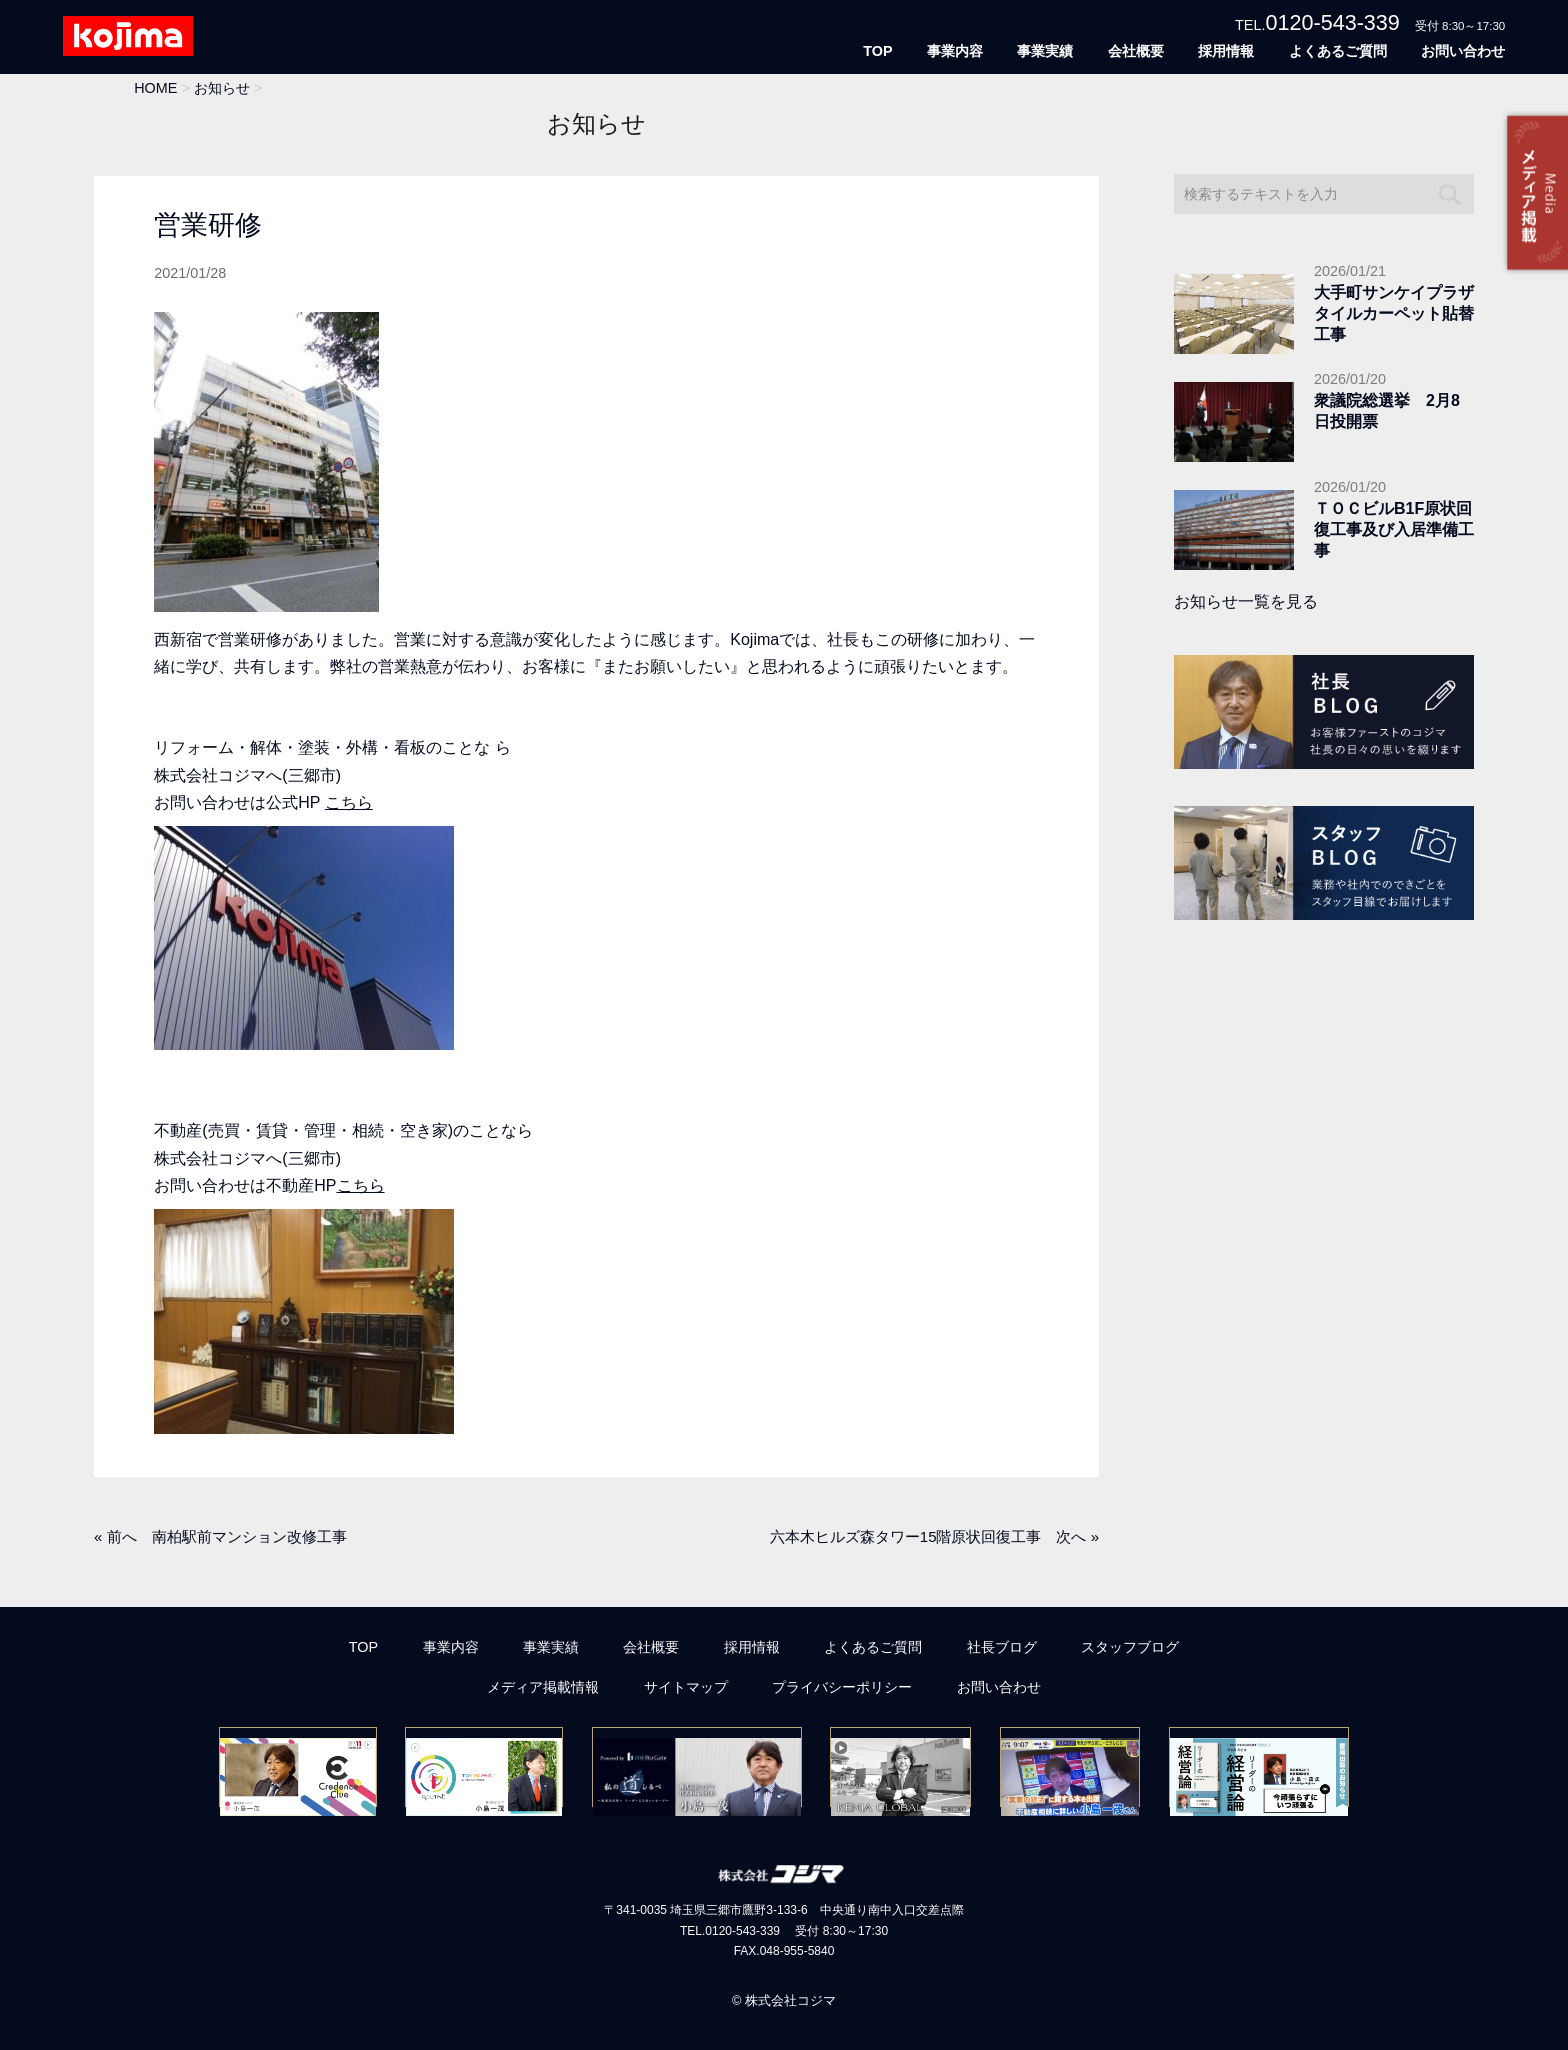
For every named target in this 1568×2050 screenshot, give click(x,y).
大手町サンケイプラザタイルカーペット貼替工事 (1394, 313)
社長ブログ (1002, 1647)
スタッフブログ (1130, 1647)
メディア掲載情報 (543, 1687)
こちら (349, 802)
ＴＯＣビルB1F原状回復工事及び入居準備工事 (1394, 529)
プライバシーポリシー (842, 1687)
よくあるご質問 (1338, 51)
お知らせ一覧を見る (1246, 601)
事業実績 (1045, 51)
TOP (877, 51)
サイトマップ (686, 1687)
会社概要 (1136, 51)
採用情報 (1226, 51)
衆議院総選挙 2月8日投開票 (1387, 411)
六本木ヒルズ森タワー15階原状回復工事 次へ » (934, 1536)
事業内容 (955, 51)
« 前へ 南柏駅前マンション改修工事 (220, 1536)
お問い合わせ (1463, 51)
